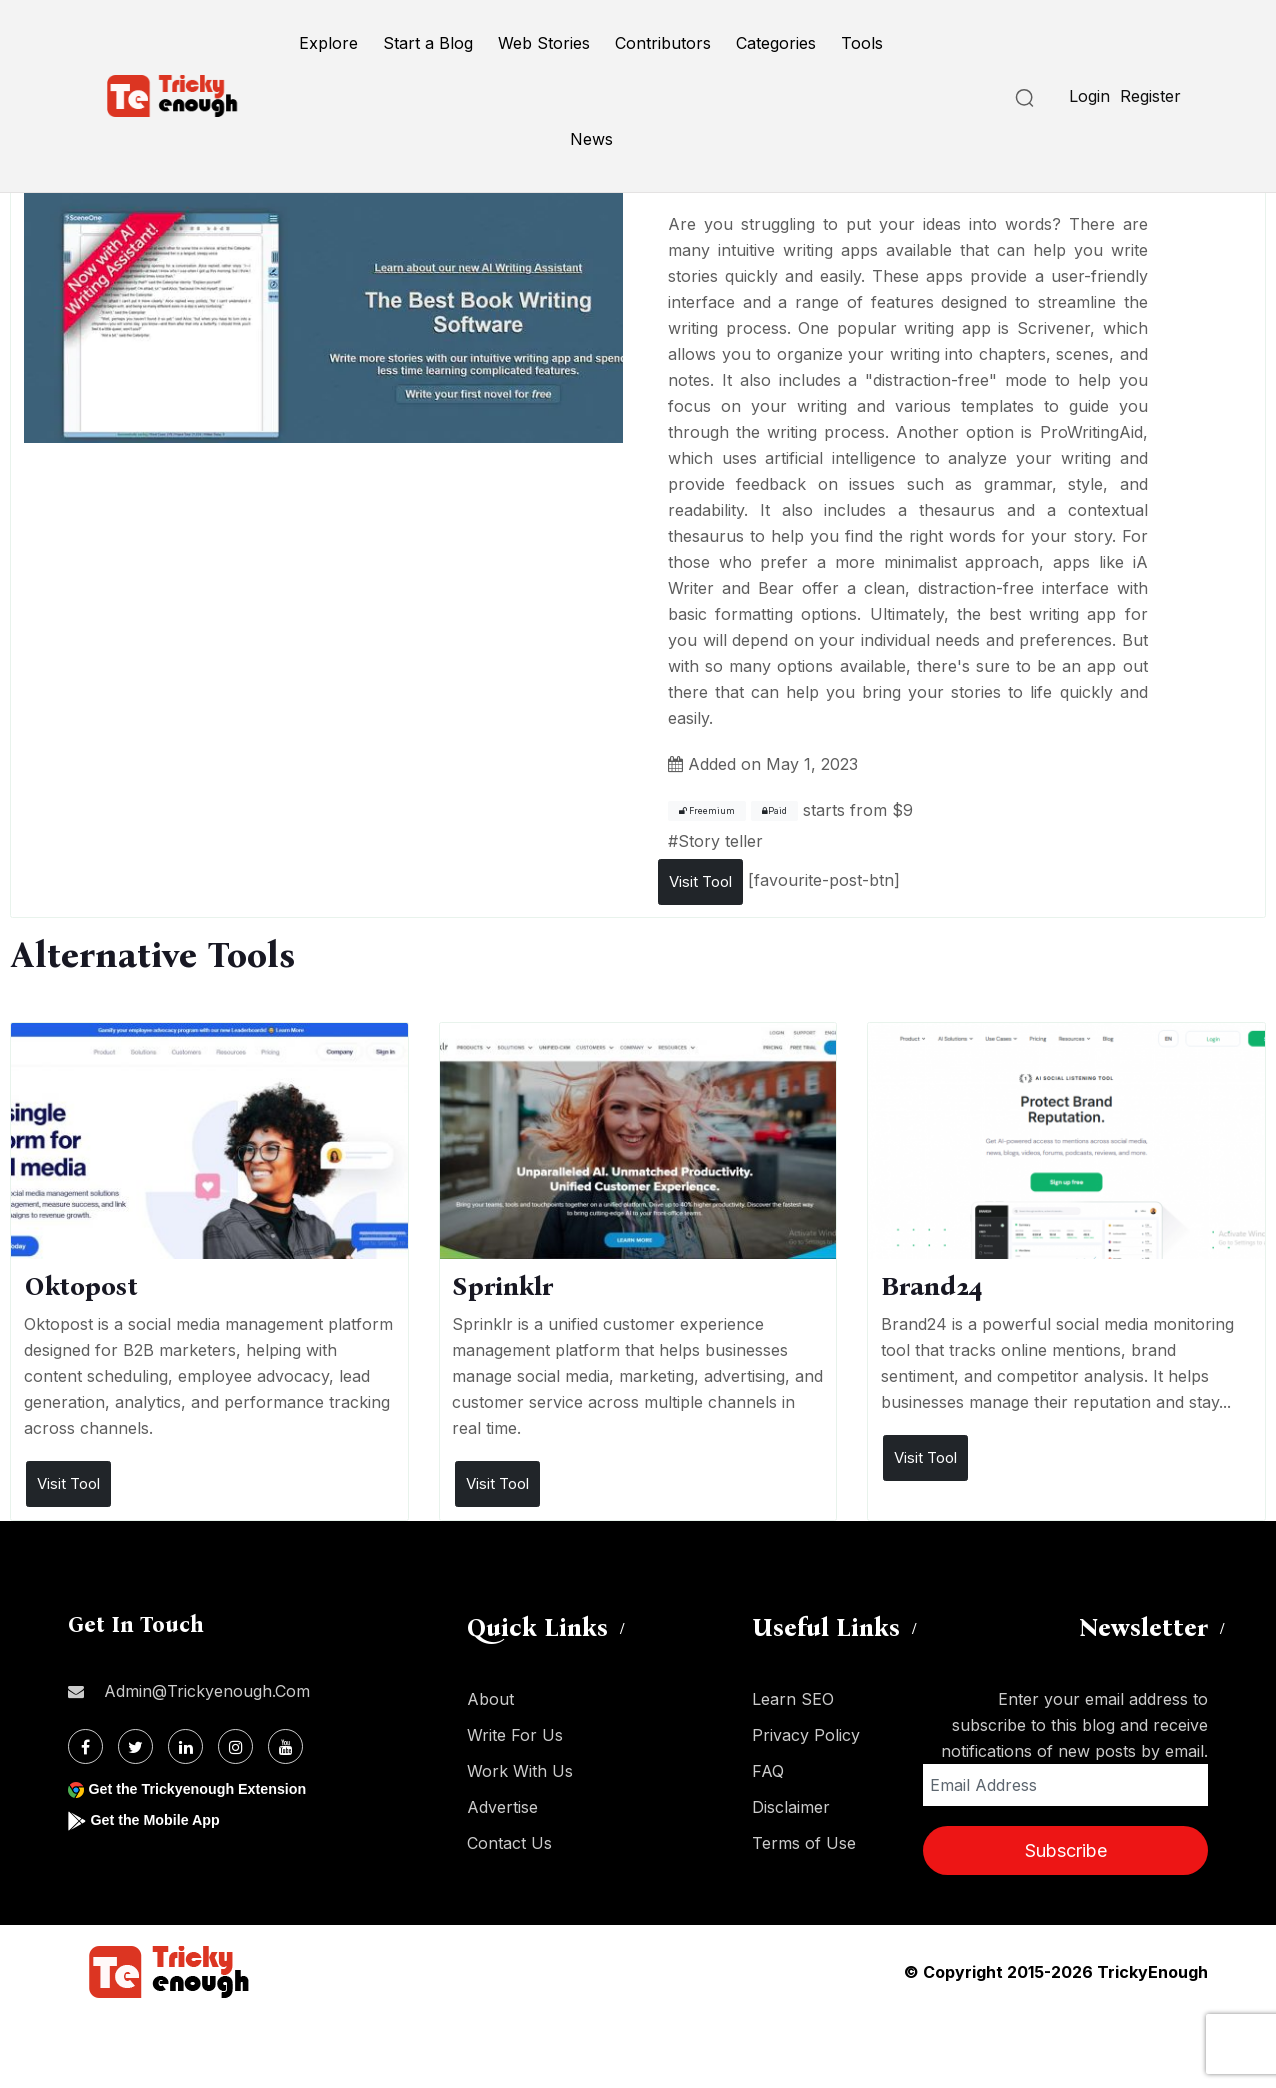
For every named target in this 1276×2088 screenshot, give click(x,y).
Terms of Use (804, 1843)
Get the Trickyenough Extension (210, 1788)
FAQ (768, 1771)
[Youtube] (285, 1746)
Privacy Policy (806, 1735)
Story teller (720, 841)
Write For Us (515, 1735)
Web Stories (544, 43)
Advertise (502, 1807)
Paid (774, 811)
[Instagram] (235, 1746)
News (591, 139)
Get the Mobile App (162, 1819)
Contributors (663, 43)
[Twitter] (135, 1746)
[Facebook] (85, 1746)
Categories (776, 43)
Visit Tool (700, 881)
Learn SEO (793, 1699)
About (490, 1699)
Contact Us (509, 1843)
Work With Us (520, 1771)
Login (1089, 96)
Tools (862, 43)
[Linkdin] (185, 1746)
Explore (328, 43)
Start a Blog (428, 43)
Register (1150, 96)
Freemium (707, 811)
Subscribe (1066, 1850)
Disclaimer (791, 1807)
